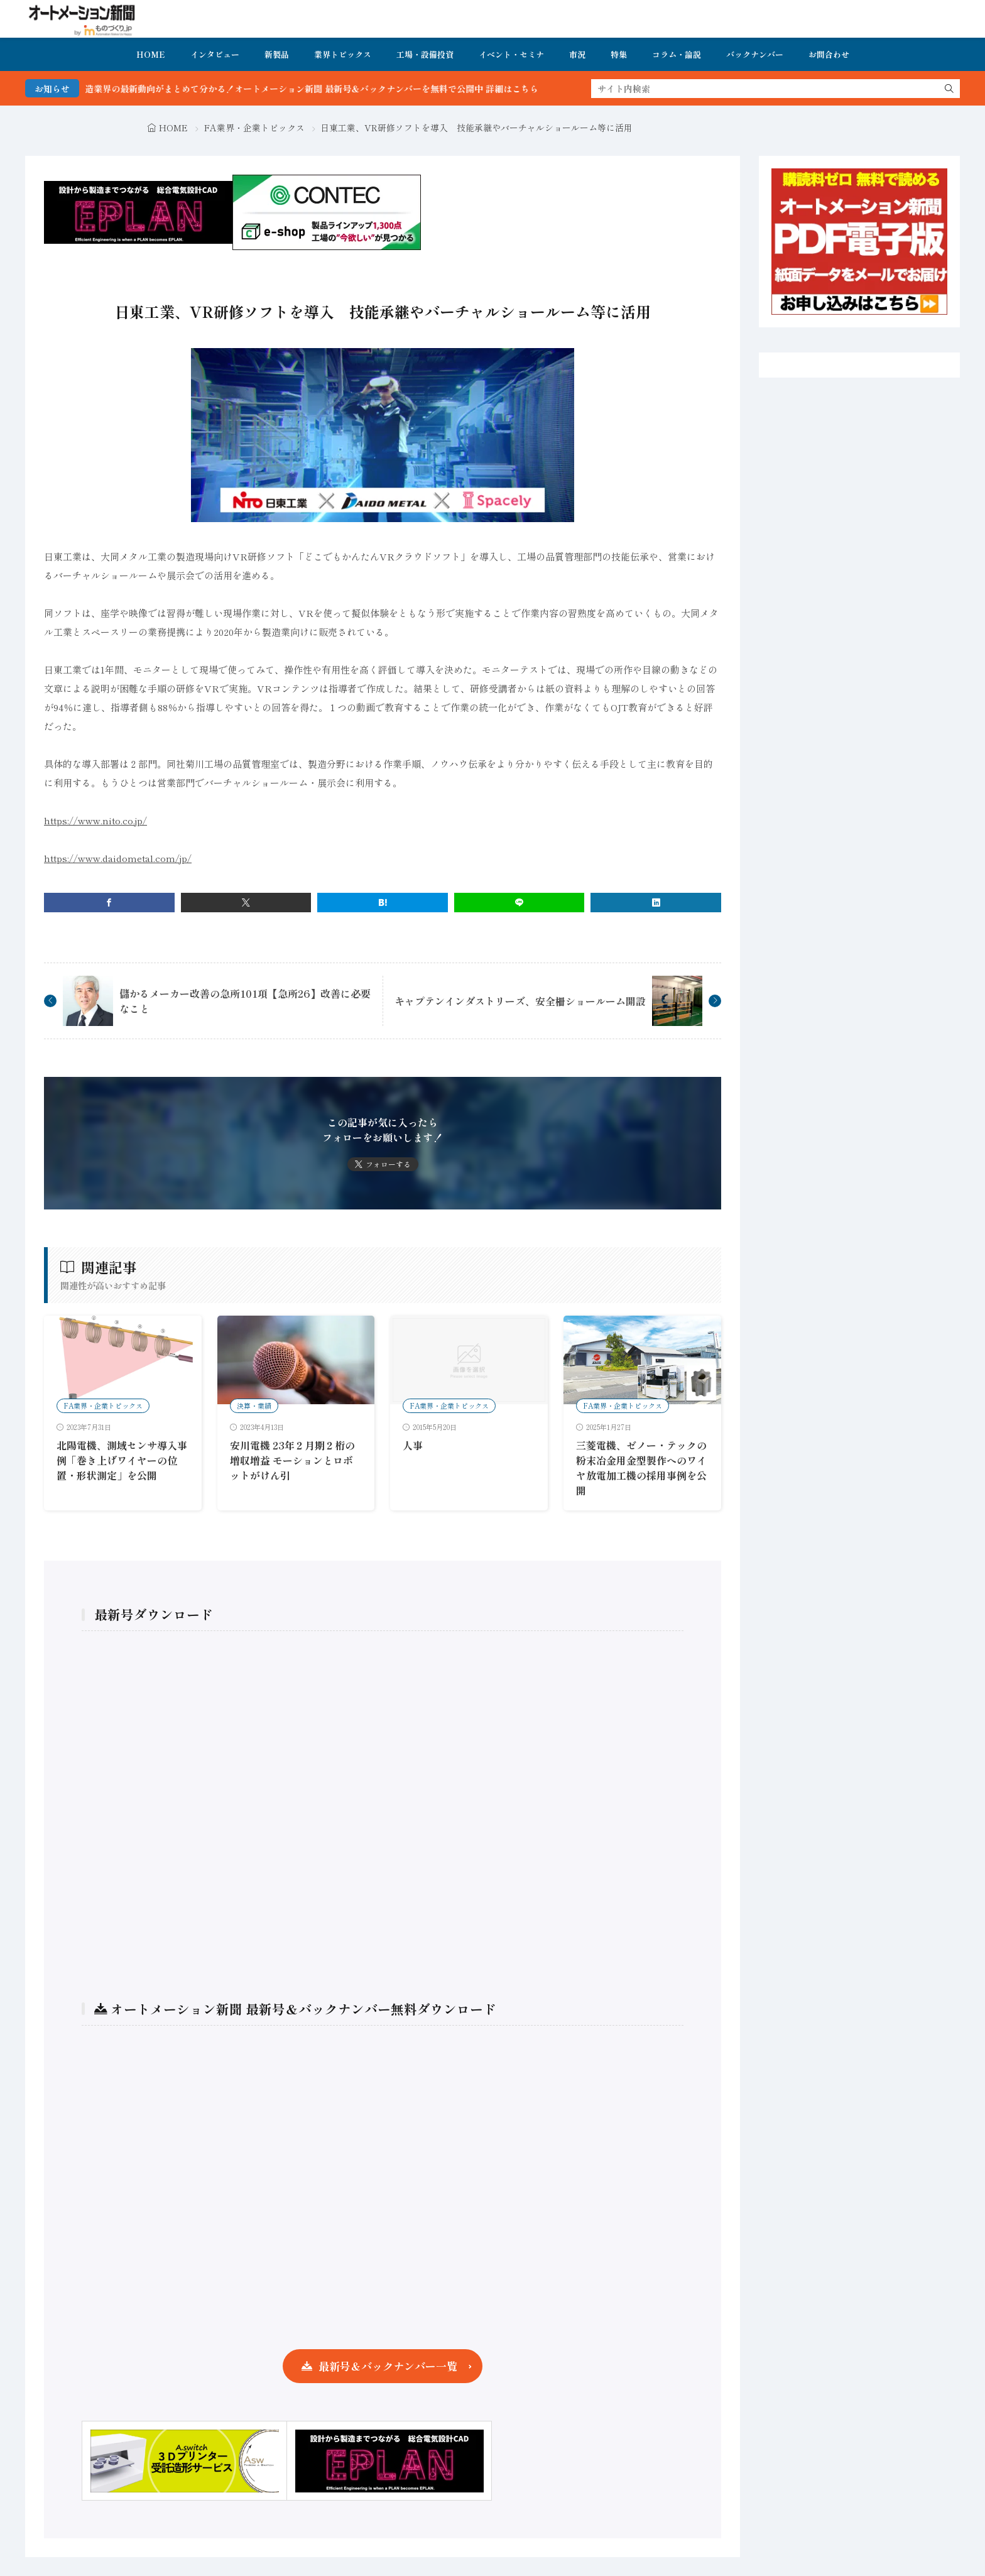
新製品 (276, 54)
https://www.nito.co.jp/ (95, 820)
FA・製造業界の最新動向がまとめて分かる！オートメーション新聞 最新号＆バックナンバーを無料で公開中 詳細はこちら (326, 88)
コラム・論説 (676, 54)
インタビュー (214, 54)
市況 (577, 54)
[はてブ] (382, 902)
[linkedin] (655, 902)
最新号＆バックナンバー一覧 (387, 2366)
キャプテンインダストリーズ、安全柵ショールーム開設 (520, 1000)
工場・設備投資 (425, 54)
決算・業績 (254, 1405)
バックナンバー (754, 54)
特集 (619, 54)
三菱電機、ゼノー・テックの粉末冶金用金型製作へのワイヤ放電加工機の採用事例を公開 (641, 1468)
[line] (519, 902)
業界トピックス (342, 54)
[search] (949, 88)
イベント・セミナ (511, 54)
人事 (413, 1445)
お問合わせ (828, 54)
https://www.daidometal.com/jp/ (118, 858)
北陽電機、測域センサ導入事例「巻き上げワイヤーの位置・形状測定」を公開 (122, 1460)
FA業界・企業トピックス (254, 127)
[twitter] (246, 902)
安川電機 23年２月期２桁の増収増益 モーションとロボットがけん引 (292, 1460)
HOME (150, 54)
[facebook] (109, 902)
